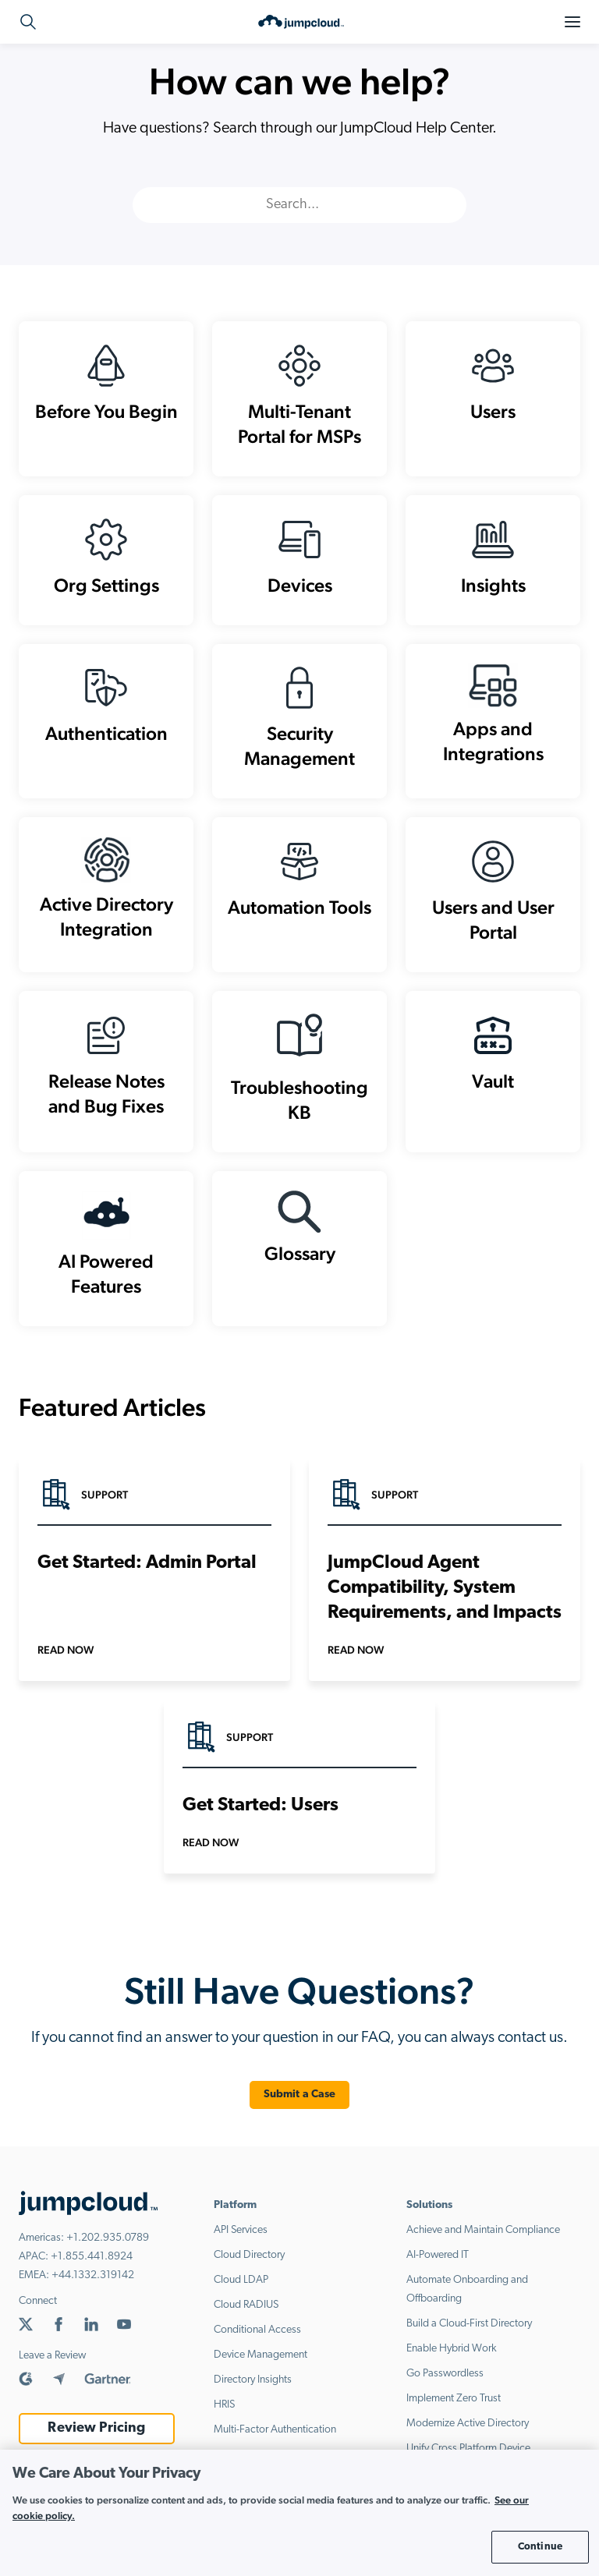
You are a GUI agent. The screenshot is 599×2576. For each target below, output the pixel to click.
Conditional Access (257, 2331)
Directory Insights (253, 2381)
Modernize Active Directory (467, 2424)
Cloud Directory (249, 2256)
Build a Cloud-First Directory (469, 2324)
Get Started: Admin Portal (147, 1564)
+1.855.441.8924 (92, 2257)
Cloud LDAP (241, 2281)
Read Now (65, 1650)
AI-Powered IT (437, 2256)
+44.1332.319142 (92, 2276)
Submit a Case (300, 2095)
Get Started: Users (260, 1806)
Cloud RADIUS (246, 2306)
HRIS (224, 2405)
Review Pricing (96, 2429)
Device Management (260, 2356)
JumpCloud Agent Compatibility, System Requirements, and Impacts (445, 1589)
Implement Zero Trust (453, 2399)
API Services (241, 2231)
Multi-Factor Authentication (275, 2430)
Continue (540, 2547)
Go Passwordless (445, 2374)
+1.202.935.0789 (107, 2239)
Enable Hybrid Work (451, 2349)
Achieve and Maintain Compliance (483, 2231)
